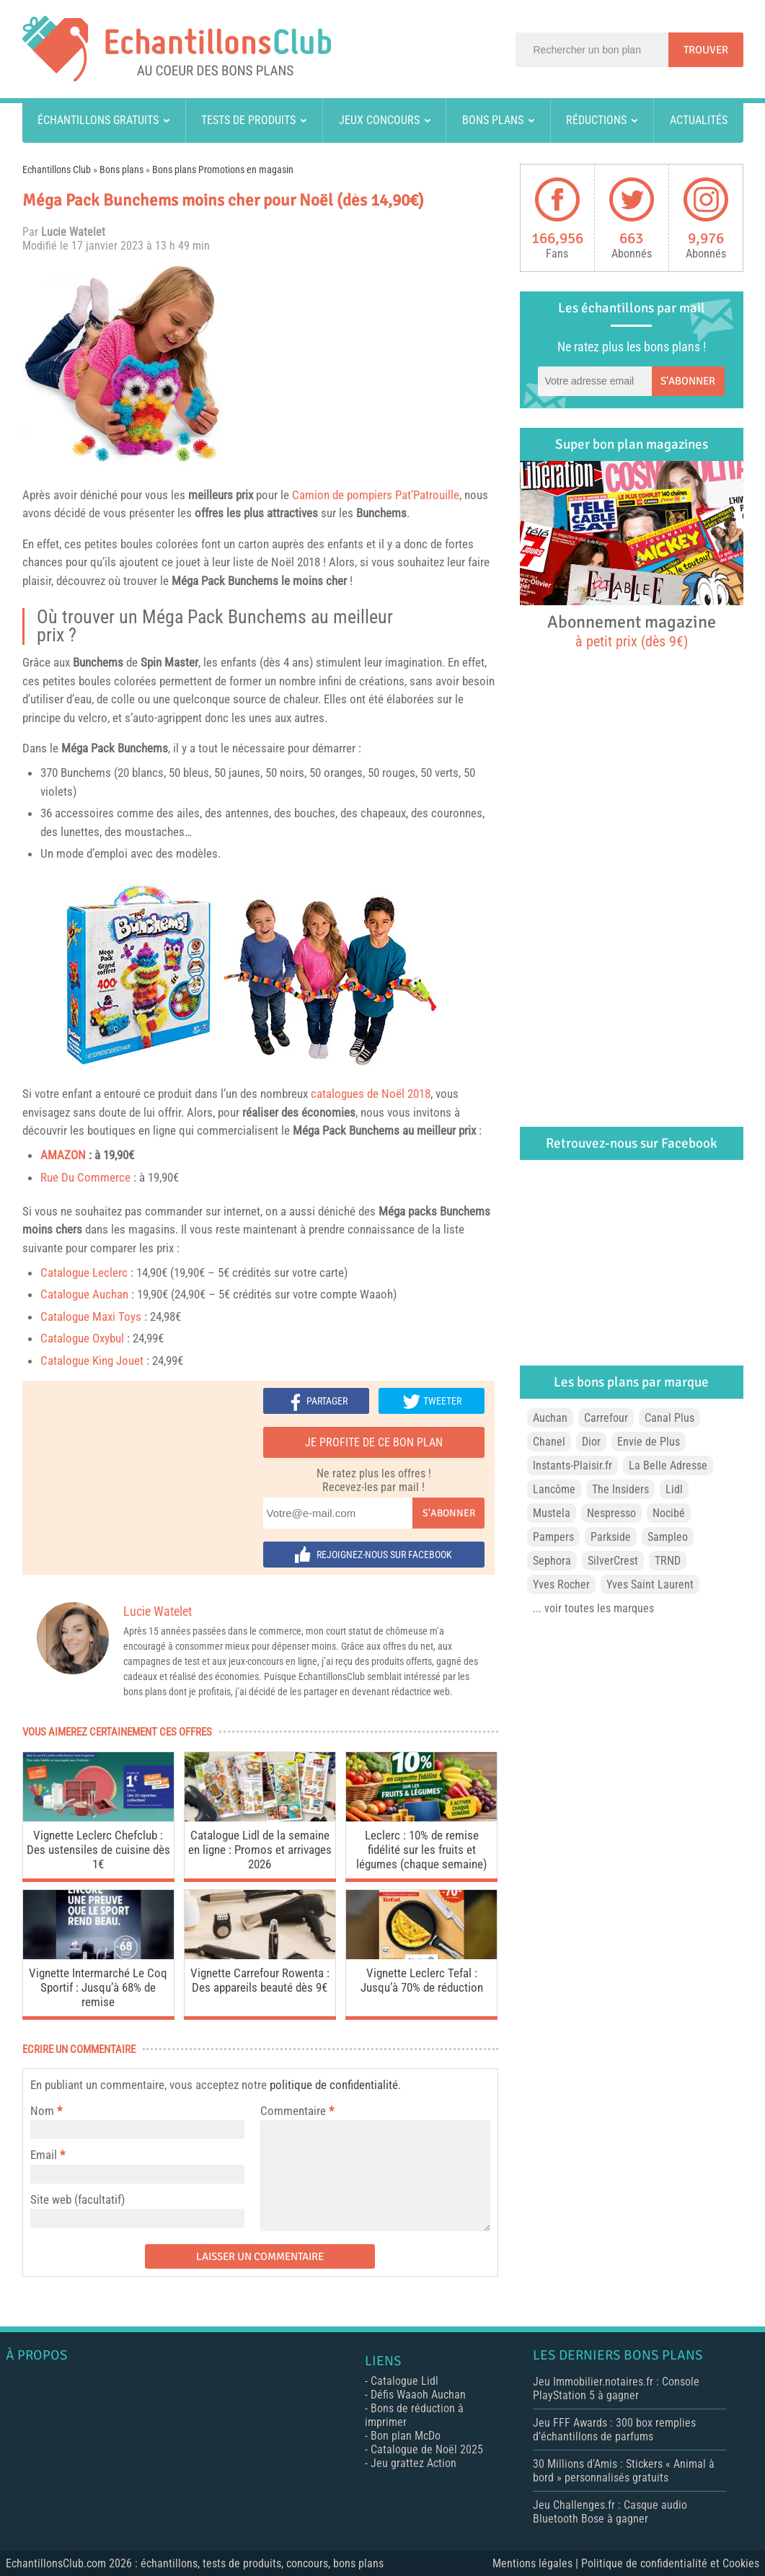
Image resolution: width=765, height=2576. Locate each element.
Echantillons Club (56, 169)
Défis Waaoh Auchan (418, 2394)
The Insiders (620, 1489)
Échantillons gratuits (98, 120)
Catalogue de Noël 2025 (427, 2449)
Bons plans (492, 120)
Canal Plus (669, 1418)
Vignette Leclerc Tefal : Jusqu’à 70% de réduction (422, 1980)
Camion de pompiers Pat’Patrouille (375, 495)
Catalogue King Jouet (91, 1360)
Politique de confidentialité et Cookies (670, 2563)
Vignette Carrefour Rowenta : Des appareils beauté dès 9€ (260, 1980)
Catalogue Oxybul (82, 1338)
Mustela (551, 1513)
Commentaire (297, 2111)
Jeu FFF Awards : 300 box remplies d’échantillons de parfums (614, 2429)
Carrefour (606, 1418)
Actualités (699, 120)
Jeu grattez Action (413, 2463)
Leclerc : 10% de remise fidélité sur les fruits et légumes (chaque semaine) (421, 1849)
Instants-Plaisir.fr (572, 1465)
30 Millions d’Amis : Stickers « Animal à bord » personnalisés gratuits (624, 2470)
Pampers (553, 1537)
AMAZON (63, 1155)
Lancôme (554, 1489)
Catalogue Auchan (84, 1294)
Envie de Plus (648, 1442)
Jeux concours (379, 120)
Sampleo (667, 1537)
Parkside (611, 1537)
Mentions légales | (536, 2563)
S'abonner (449, 1513)
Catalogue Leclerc (84, 1272)
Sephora (552, 1561)
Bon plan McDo (406, 2436)
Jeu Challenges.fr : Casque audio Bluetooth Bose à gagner (610, 2512)
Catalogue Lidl (404, 2381)
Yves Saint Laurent (650, 1584)
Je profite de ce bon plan (374, 1442)
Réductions (596, 120)
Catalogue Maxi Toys (90, 1316)
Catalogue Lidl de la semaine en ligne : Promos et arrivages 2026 (260, 1849)
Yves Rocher (561, 1584)
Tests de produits (248, 120)
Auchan (550, 1418)
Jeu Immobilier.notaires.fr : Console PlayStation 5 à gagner (616, 2388)
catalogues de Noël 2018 (370, 1093)
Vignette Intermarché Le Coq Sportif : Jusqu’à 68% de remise (98, 1987)
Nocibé (669, 1513)
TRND (668, 1561)
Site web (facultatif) (77, 2199)
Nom (42, 2111)
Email (43, 2155)
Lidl (674, 1489)
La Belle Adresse (668, 1465)
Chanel (549, 1442)
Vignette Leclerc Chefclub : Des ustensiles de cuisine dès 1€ (98, 1849)
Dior (591, 1442)
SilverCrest (613, 1561)
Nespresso (611, 1513)
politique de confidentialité (334, 2085)
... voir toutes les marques (593, 1608)
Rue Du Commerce (85, 1177)
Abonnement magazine (631, 630)
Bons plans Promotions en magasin (222, 169)
